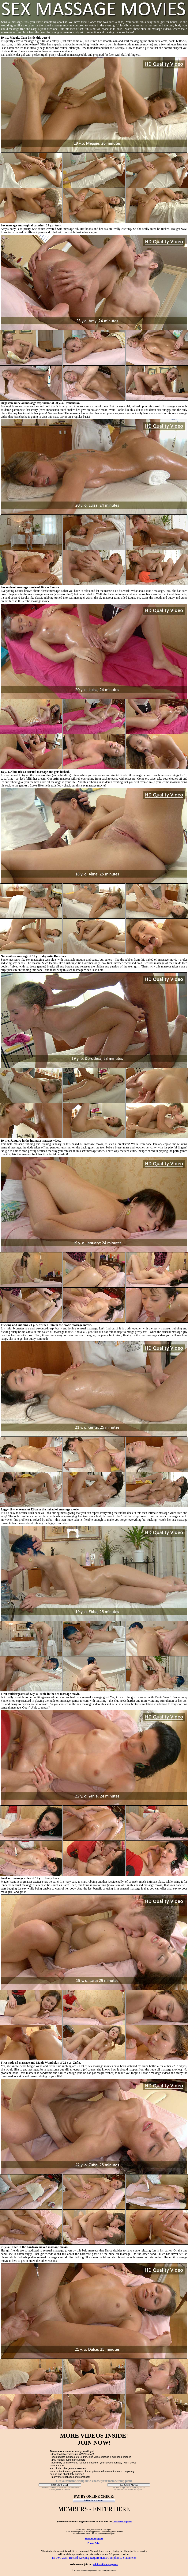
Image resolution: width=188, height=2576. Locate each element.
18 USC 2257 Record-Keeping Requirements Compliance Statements (94, 2557)
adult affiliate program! (105, 2564)
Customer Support (122, 2521)
